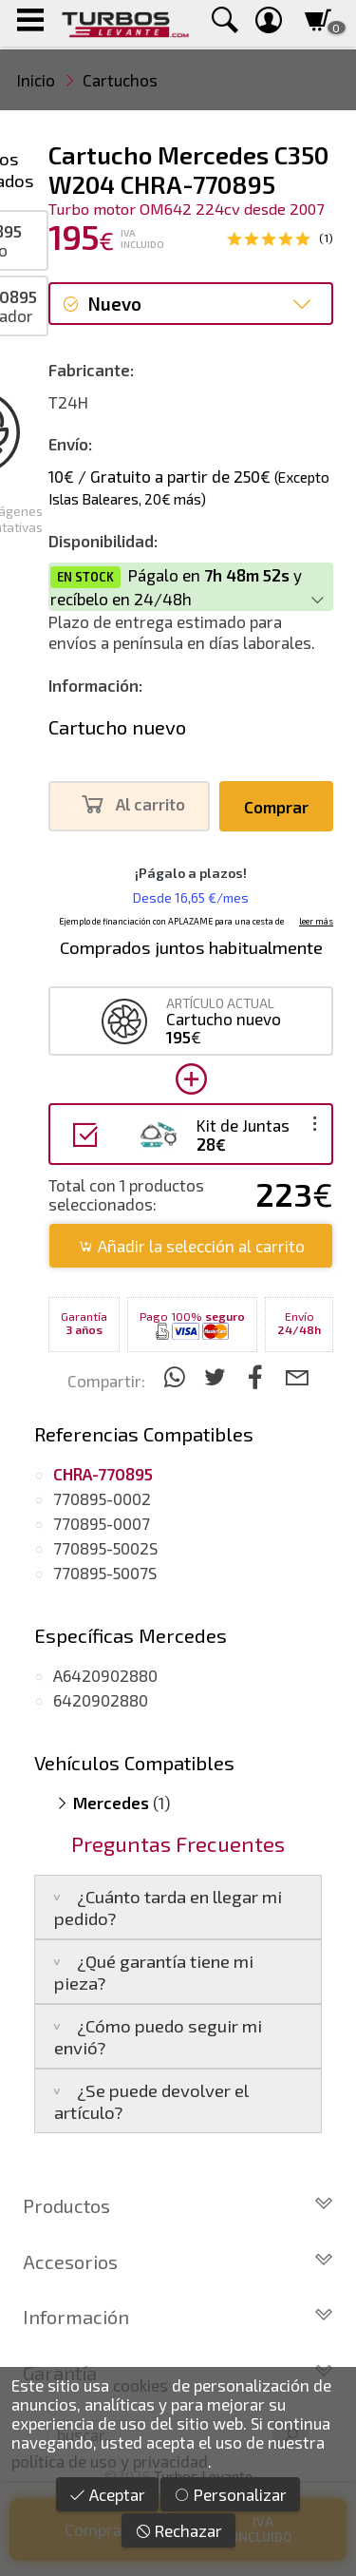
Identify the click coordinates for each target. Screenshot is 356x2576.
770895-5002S (105, 1547)
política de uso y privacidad (109, 2461)
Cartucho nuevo (117, 726)
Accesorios (178, 2261)
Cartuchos (120, 79)
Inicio (36, 79)
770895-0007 (101, 1523)
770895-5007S (105, 1572)
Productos (178, 2205)
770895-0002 (102, 1498)
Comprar (276, 806)
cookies (140, 2385)
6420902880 (100, 1699)
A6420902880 (105, 1675)
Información (178, 2316)
